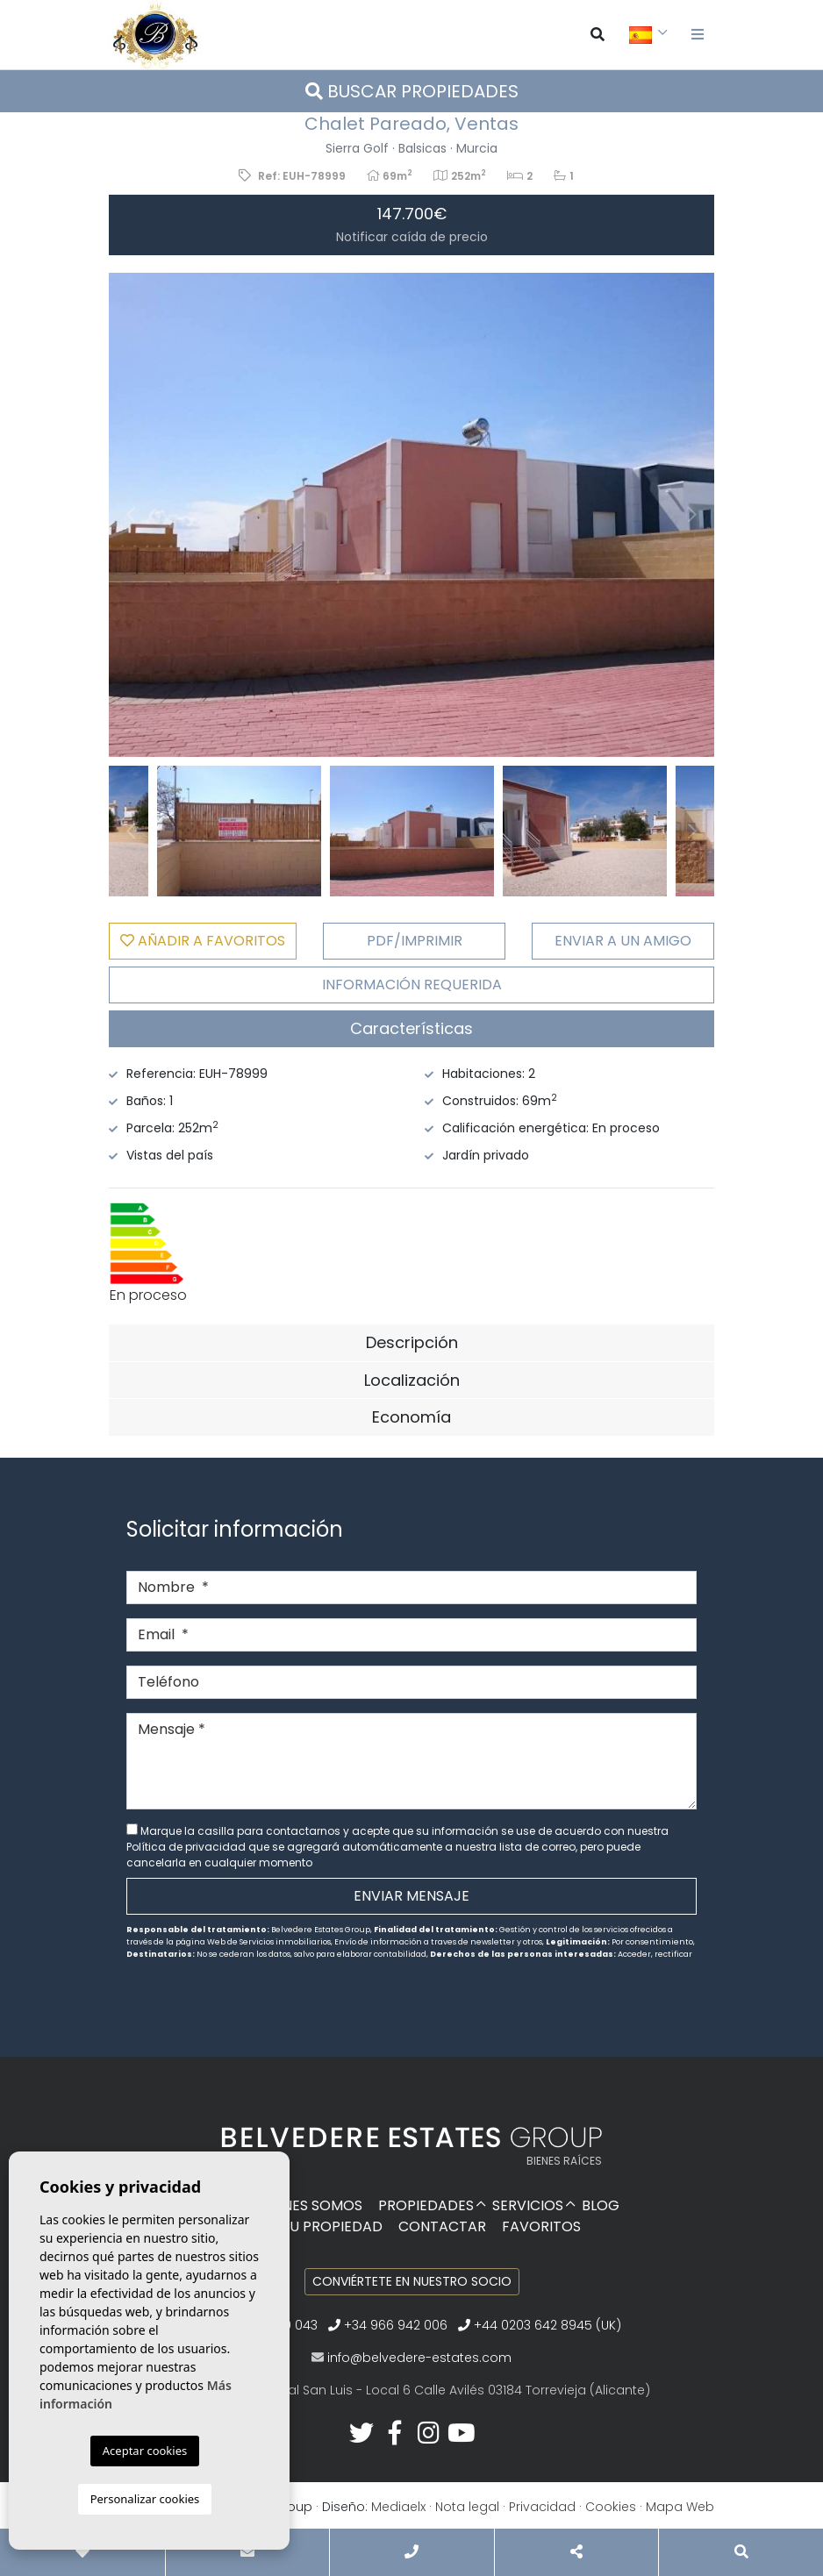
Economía (411, 1417)
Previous (131, 515)
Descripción (412, 1342)
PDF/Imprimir (414, 941)
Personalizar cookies (145, 2499)
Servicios (527, 2205)
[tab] (411, 1028)
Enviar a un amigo (623, 941)
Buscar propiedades (412, 91)
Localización (412, 1380)
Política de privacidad (187, 1846)
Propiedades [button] (426, 2205)
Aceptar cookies (145, 2450)
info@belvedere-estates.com (419, 2357)
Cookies (610, 2506)
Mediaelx (398, 2506)
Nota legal (467, 2506)
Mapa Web (680, 2506)
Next (692, 515)
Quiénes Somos (306, 2205)
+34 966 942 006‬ (387, 2325)
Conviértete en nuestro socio (412, 2281)
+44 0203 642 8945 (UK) (539, 2325)
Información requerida (412, 984)
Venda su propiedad (307, 2226)
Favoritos (541, 2226)
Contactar (442, 2226)
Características (411, 1028)
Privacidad (542, 2506)
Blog (600, 2205)
